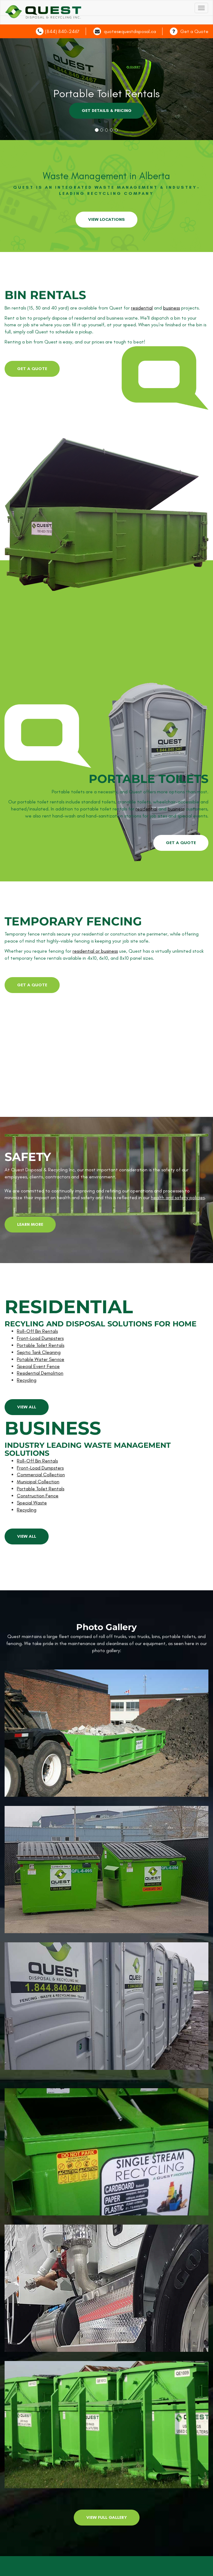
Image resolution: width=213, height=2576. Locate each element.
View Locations (106, 219)
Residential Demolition (40, 1373)
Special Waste (32, 1503)
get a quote (32, 368)
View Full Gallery (106, 2517)
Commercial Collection (41, 1474)
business (171, 308)
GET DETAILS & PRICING (107, 110)
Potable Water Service (40, 1359)
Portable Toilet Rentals (40, 1345)
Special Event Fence (38, 1366)
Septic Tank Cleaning (39, 1352)
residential (142, 308)
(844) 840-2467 (62, 31)
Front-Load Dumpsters (40, 1338)
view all (26, 1407)
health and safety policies (178, 1197)
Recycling (26, 1380)
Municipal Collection (38, 1481)
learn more (30, 1224)
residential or (87, 951)
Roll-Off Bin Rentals (37, 1331)
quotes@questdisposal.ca (130, 31)
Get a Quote (194, 31)
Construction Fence (37, 1496)
